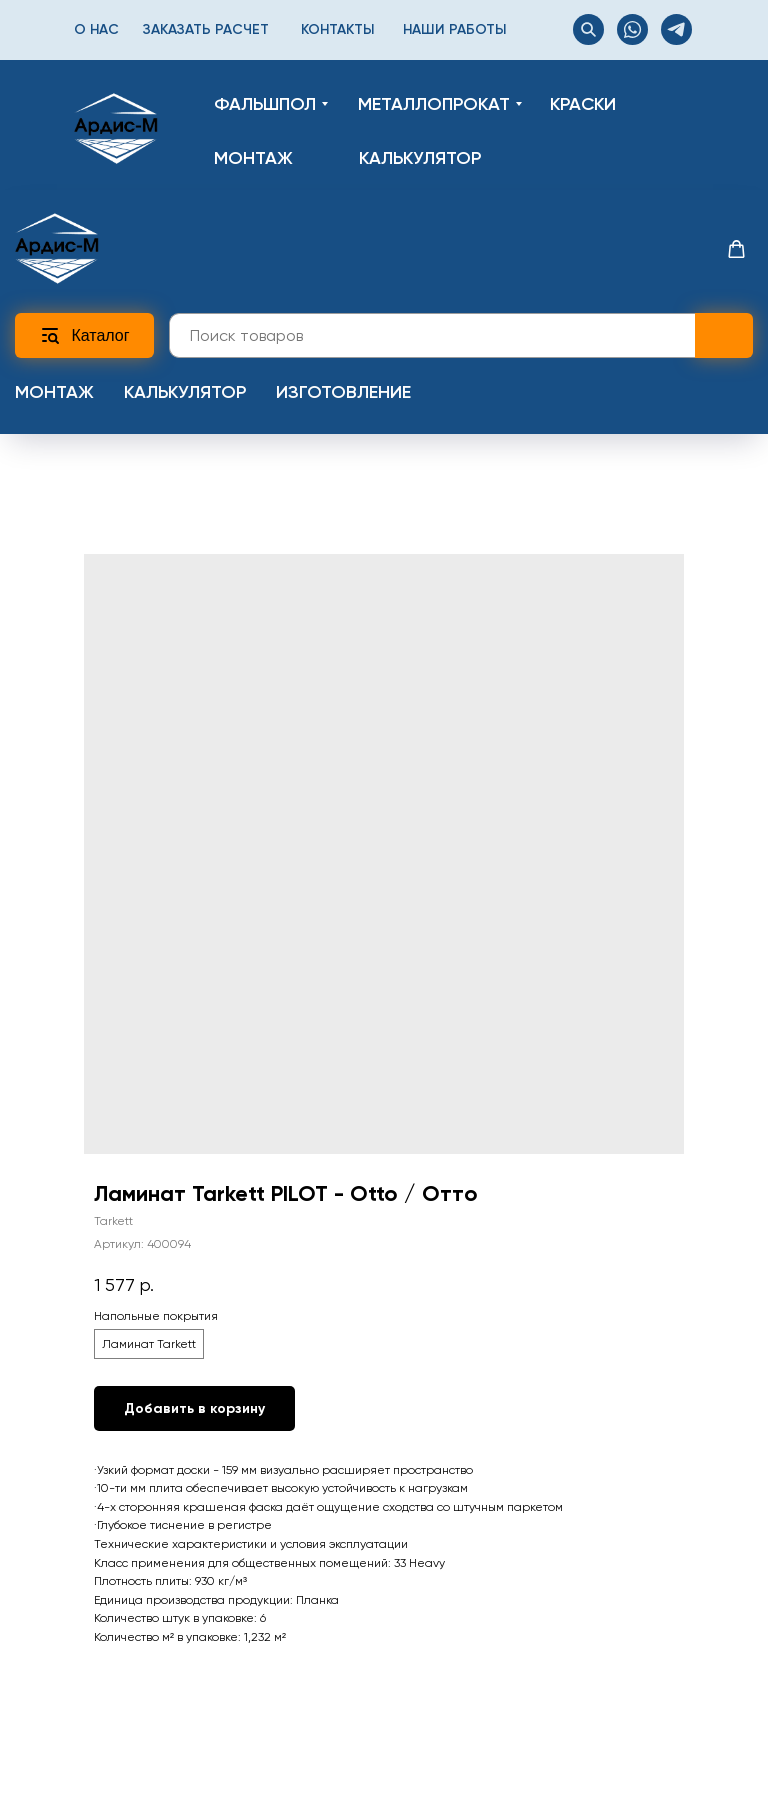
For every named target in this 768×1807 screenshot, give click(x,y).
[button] (736, 249)
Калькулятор (185, 392)
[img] (116, 128)
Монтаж (54, 392)
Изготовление (343, 392)
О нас (96, 29)
